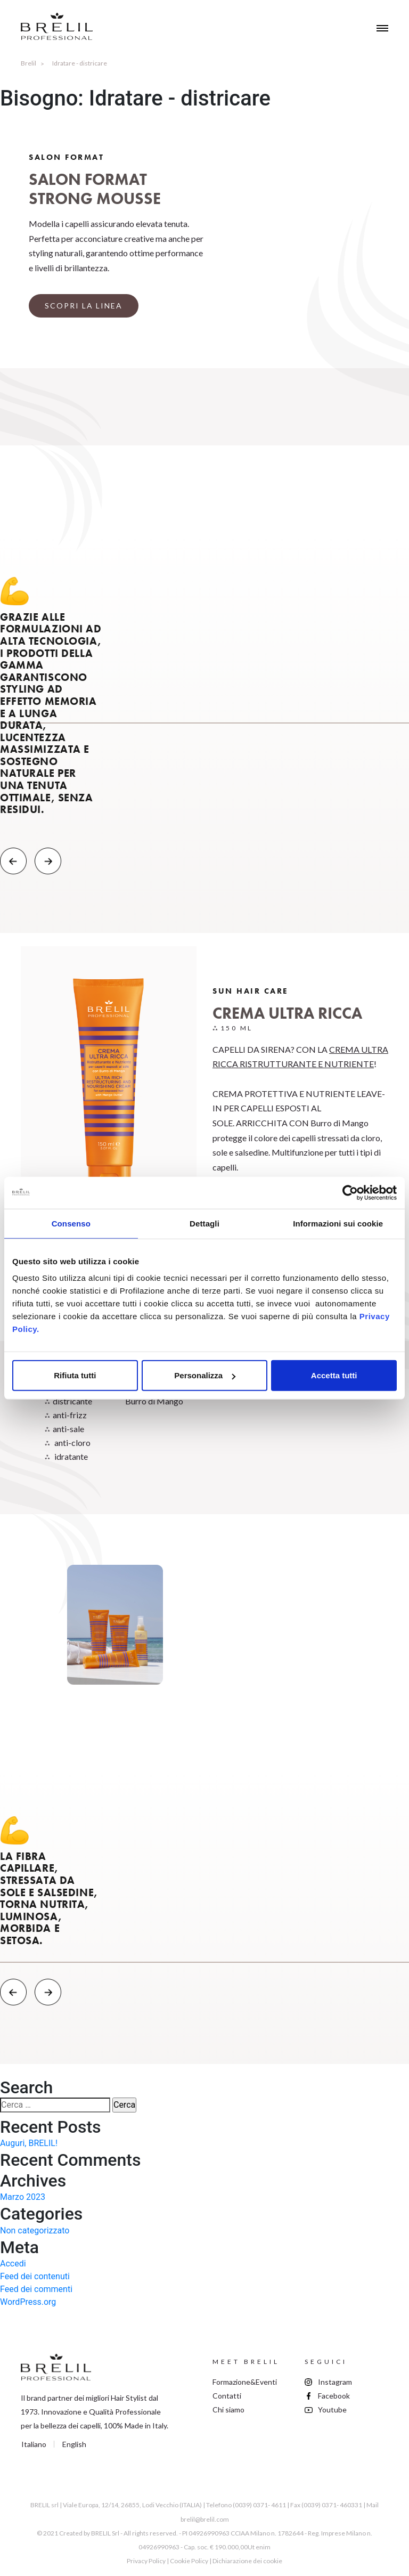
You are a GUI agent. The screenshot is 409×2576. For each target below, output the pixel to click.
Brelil (28, 63)
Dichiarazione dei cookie (247, 2561)
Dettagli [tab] (204, 1223)
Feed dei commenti (36, 2289)
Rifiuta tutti (75, 1375)
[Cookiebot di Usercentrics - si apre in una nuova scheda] (350, 1192)
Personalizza (204, 1375)
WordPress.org (28, 2302)
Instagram (335, 2381)
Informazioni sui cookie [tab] (338, 1223)
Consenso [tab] (71, 1223)
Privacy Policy (146, 2561)
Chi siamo (228, 2409)
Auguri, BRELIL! (29, 2143)
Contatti (226, 2395)
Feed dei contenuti (35, 2276)
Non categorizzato (34, 2230)
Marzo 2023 (22, 2197)
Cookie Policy (189, 2561)
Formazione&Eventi (244, 2381)
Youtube (332, 2409)
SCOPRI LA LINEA (83, 305)
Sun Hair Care (250, 991)
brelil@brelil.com (205, 2519)
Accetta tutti (334, 1375)
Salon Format (66, 157)
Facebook (334, 2395)
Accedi (13, 2263)
